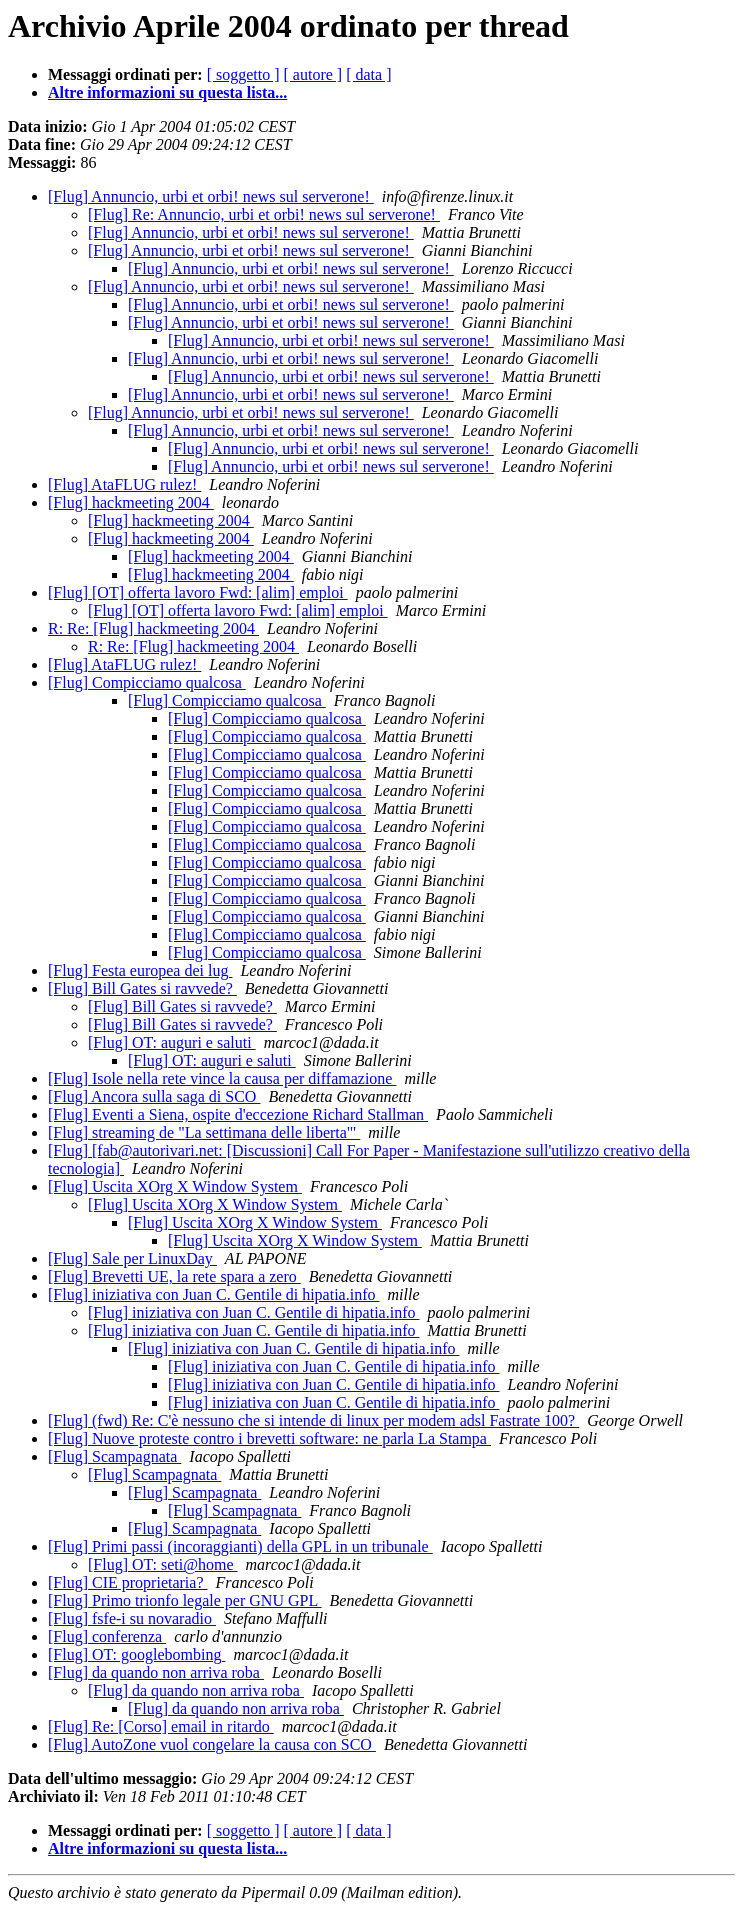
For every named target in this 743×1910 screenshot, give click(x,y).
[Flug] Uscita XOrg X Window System (175, 1186)
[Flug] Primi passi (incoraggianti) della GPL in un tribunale (240, 1546)
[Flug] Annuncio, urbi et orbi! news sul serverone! (211, 196)
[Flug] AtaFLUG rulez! (124, 484)
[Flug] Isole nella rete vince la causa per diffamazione (222, 1078)
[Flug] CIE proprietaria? (128, 1582)
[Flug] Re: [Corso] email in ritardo (161, 1726)
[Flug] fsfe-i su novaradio (132, 1618)
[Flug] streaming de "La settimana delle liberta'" (204, 1132)
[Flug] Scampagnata (114, 1456)
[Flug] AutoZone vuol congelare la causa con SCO (212, 1744)
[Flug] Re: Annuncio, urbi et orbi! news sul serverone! (264, 214)
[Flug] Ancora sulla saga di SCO (154, 1096)
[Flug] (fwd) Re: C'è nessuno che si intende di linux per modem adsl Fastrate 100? (313, 1420)
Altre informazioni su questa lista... (167, 92)
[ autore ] (313, 74)
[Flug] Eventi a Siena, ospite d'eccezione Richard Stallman (238, 1114)
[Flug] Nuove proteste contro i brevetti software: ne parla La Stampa (269, 1438)
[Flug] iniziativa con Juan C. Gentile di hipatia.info (213, 1294)
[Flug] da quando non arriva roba (156, 1672)
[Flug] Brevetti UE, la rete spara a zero (174, 1276)
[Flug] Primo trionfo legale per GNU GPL (185, 1600)
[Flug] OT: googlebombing (136, 1654)
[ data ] (368, 74)
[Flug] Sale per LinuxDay (132, 1258)
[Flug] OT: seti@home (162, 1564)
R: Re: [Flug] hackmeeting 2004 (153, 628)
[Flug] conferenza (107, 1636)
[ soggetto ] (243, 74)
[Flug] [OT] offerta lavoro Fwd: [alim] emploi (198, 592)
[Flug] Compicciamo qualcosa (147, 682)
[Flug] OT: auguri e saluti (172, 1042)
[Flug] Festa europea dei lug (140, 970)
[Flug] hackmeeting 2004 (131, 502)
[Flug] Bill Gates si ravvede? (142, 988)
